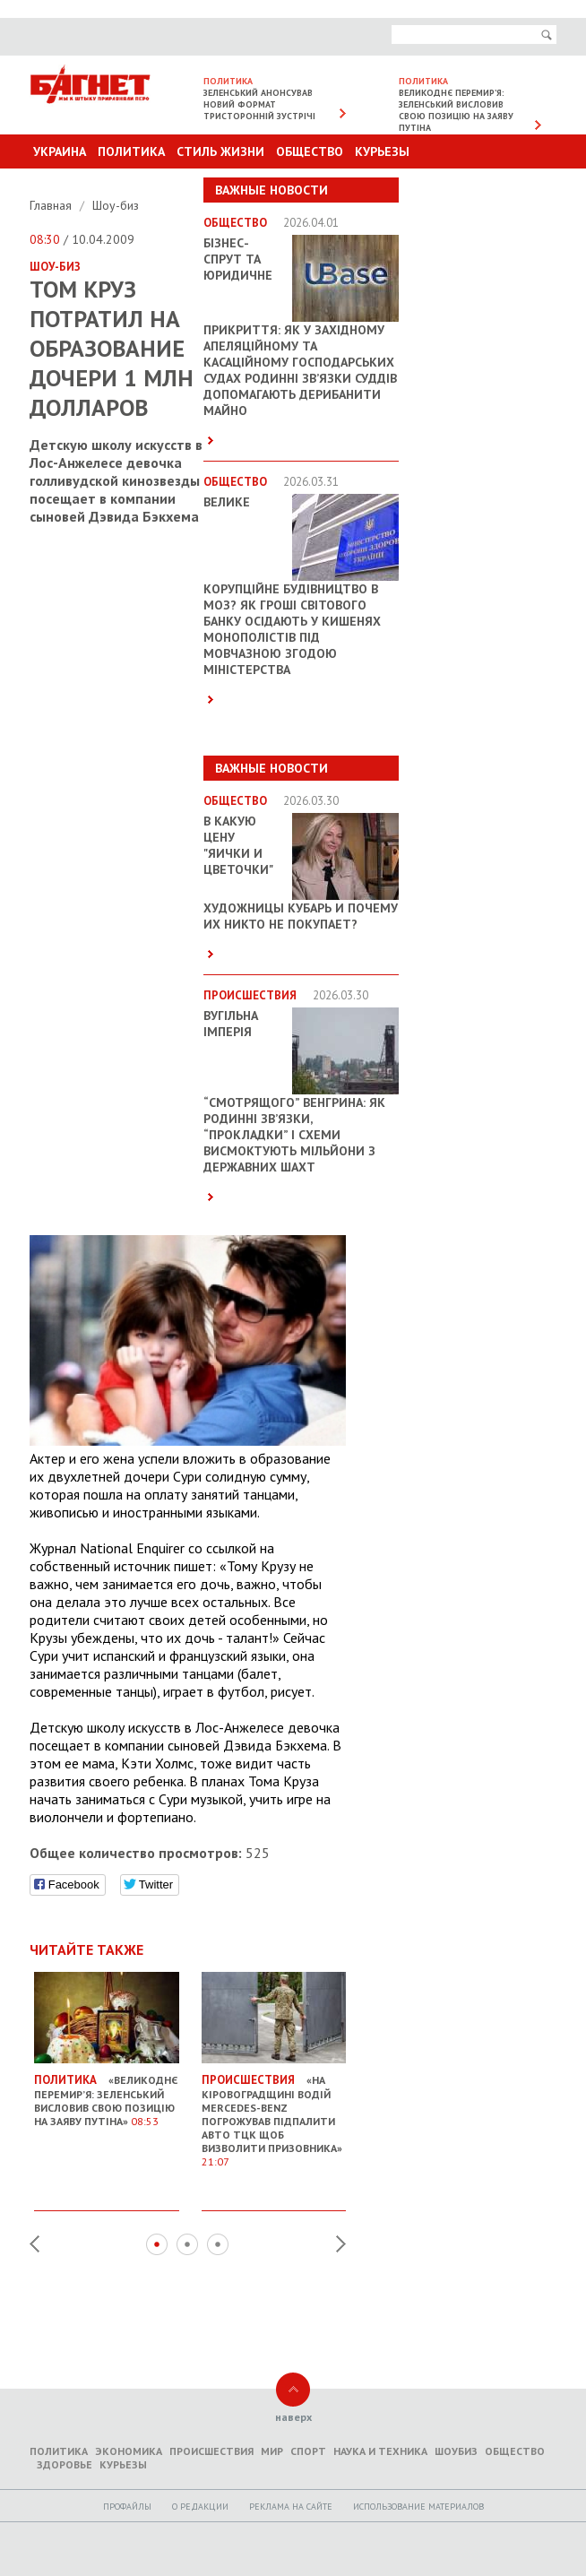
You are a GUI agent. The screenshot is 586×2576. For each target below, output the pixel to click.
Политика (131, 151)
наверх (293, 2417)
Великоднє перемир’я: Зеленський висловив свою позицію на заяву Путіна (456, 110)
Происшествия (211, 2451)
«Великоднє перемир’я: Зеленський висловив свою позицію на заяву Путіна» (106, 2093)
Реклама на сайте (290, 2506)
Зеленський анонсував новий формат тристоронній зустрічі (259, 104)
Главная (52, 205)
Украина (59, 151)
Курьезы (382, 151)
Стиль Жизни (220, 151)
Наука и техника (380, 2451)
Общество (309, 151)
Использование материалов (418, 2506)
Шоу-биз (115, 205)
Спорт (308, 2451)
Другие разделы (477, 185)
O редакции (200, 2506)
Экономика (128, 2451)
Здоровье (64, 2464)
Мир (272, 2451)
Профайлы (127, 2506)
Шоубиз (456, 2451)
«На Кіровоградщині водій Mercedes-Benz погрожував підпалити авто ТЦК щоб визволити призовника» (274, 2113)
